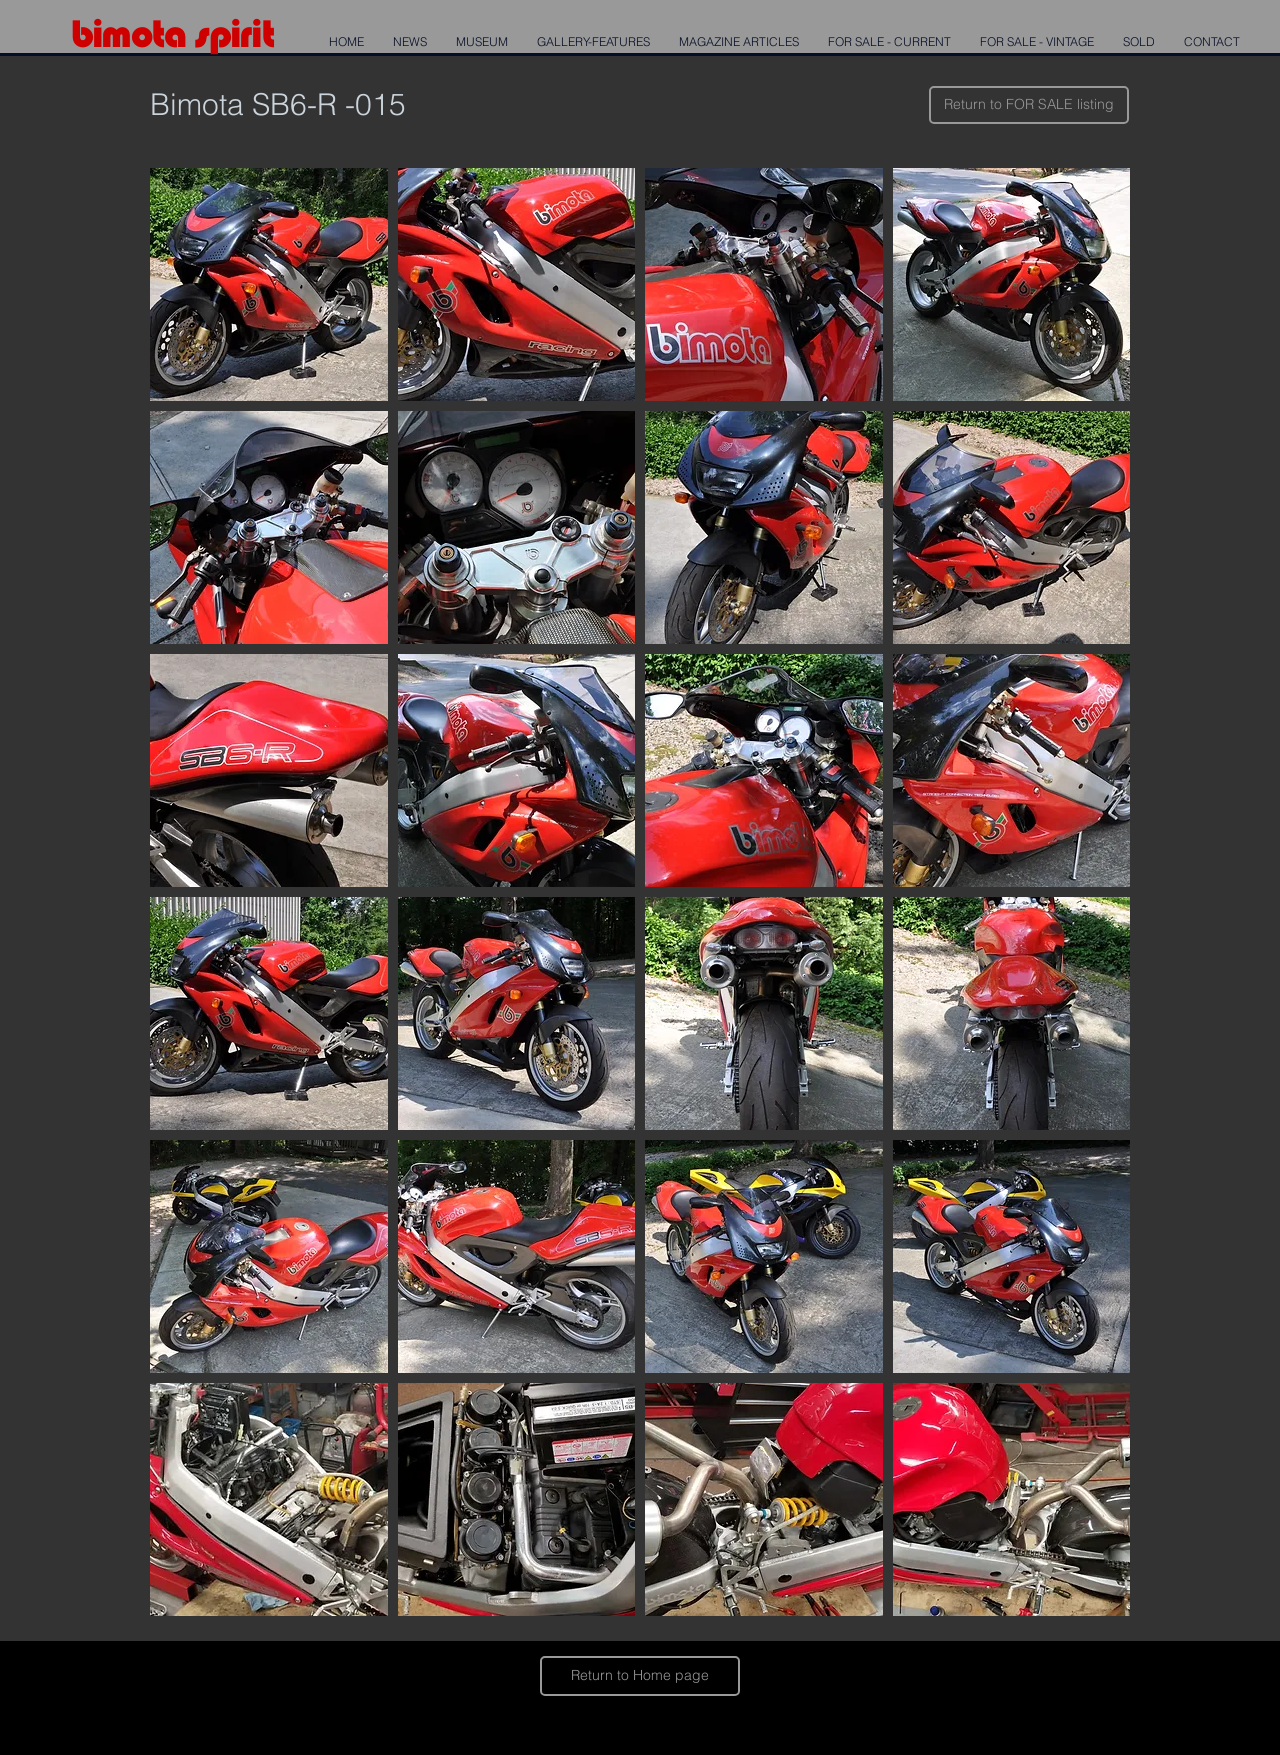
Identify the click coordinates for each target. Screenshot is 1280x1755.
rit (256, 33)
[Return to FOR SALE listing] (1029, 105)
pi (224, 33)
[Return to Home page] (640, 1676)
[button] (269, 284)
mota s (155, 33)
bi (86, 33)
